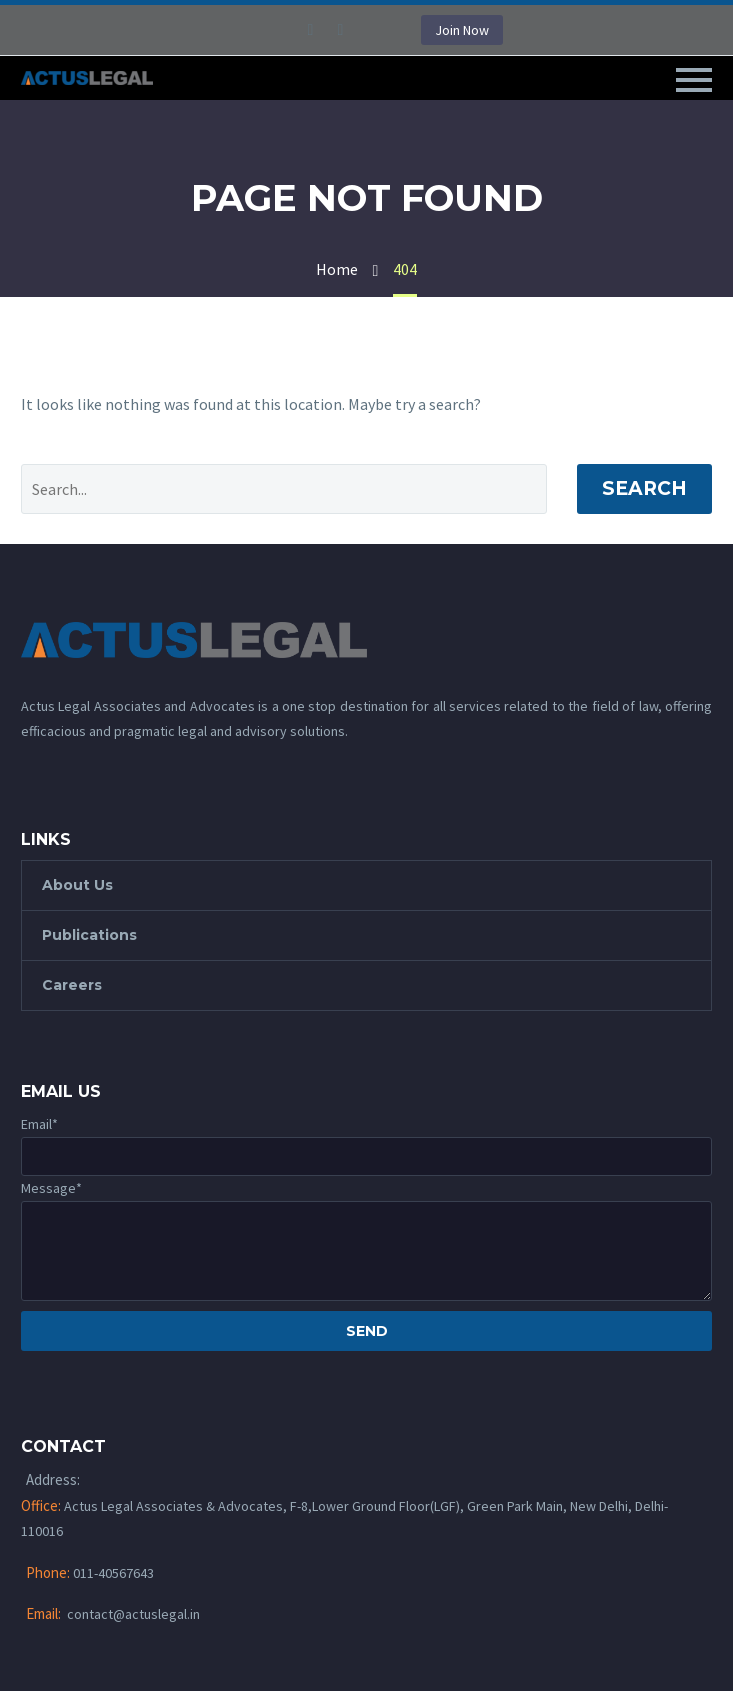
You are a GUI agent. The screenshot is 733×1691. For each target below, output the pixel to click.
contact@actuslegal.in (133, 1614)
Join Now (462, 30)
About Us (77, 885)
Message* (51, 1188)
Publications (89, 935)
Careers (72, 985)
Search (644, 488)
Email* (39, 1124)
